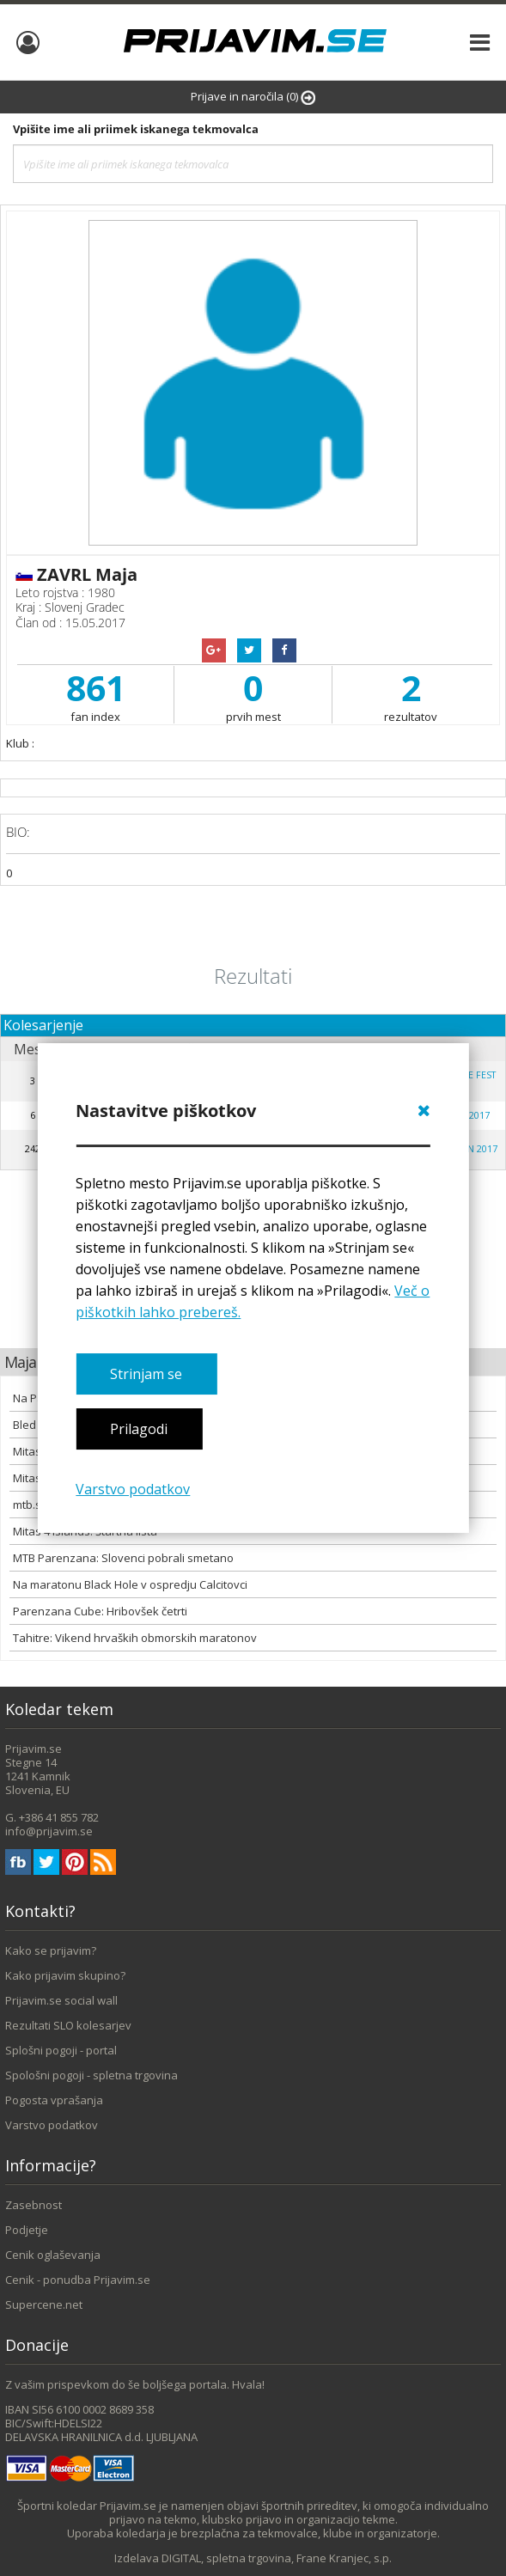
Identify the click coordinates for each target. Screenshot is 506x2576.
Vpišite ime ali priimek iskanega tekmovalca (136, 129)
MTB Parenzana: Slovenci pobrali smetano (123, 1558)
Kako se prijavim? (50, 1950)
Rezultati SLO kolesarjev (68, 2025)
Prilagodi (139, 1429)
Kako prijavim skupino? (65, 1975)
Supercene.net (43, 2304)
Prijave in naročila (253, 97)
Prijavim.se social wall (61, 2000)
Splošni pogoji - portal (61, 2050)
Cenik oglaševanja (53, 2254)
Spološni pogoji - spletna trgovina (91, 2075)
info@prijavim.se (49, 1831)
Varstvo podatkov (133, 1489)
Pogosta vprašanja (54, 2100)
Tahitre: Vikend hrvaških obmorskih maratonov (135, 1637)
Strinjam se (146, 1373)
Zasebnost (33, 2205)
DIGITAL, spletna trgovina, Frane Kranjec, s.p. (277, 2558)
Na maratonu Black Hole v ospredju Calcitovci (130, 1584)
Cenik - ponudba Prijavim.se (77, 2279)
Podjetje (26, 2229)
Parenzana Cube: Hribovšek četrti (100, 1611)
